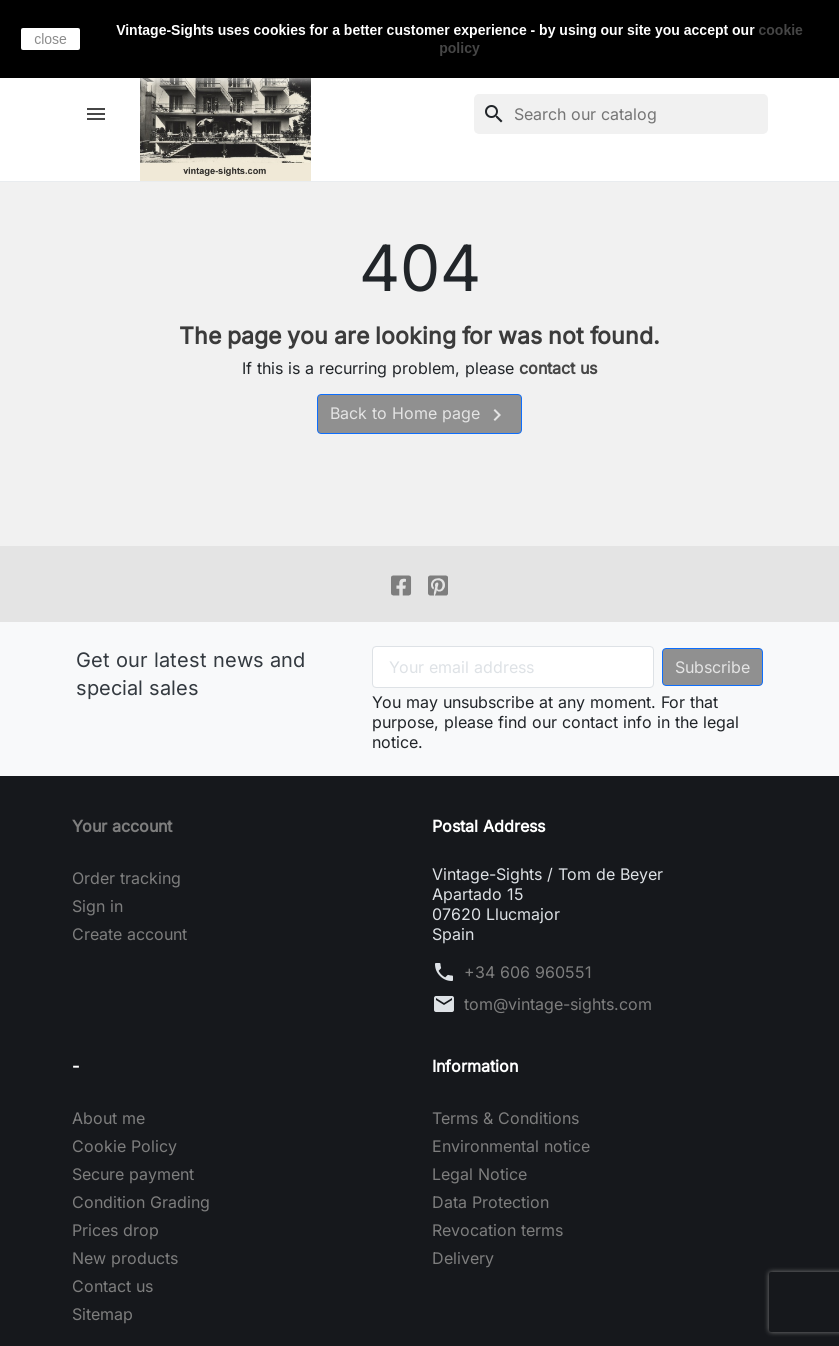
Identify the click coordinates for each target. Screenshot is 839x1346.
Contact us (112, 1286)
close (50, 39)
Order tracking (126, 878)
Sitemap (102, 1314)
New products (125, 1258)
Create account (129, 934)
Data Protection (490, 1202)
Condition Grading (141, 1202)
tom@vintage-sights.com (558, 1004)
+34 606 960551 (528, 972)
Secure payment (133, 1174)
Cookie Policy (124, 1146)
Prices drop (115, 1230)
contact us (558, 368)
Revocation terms (497, 1230)
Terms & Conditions (505, 1118)
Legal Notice (479, 1174)
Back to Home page (419, 415)
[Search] (621, 114)
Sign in (97, 906)
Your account (122, 826)
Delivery (463, 1258)
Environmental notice (511, 1146)
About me (108, 1118)
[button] (98, 114)
